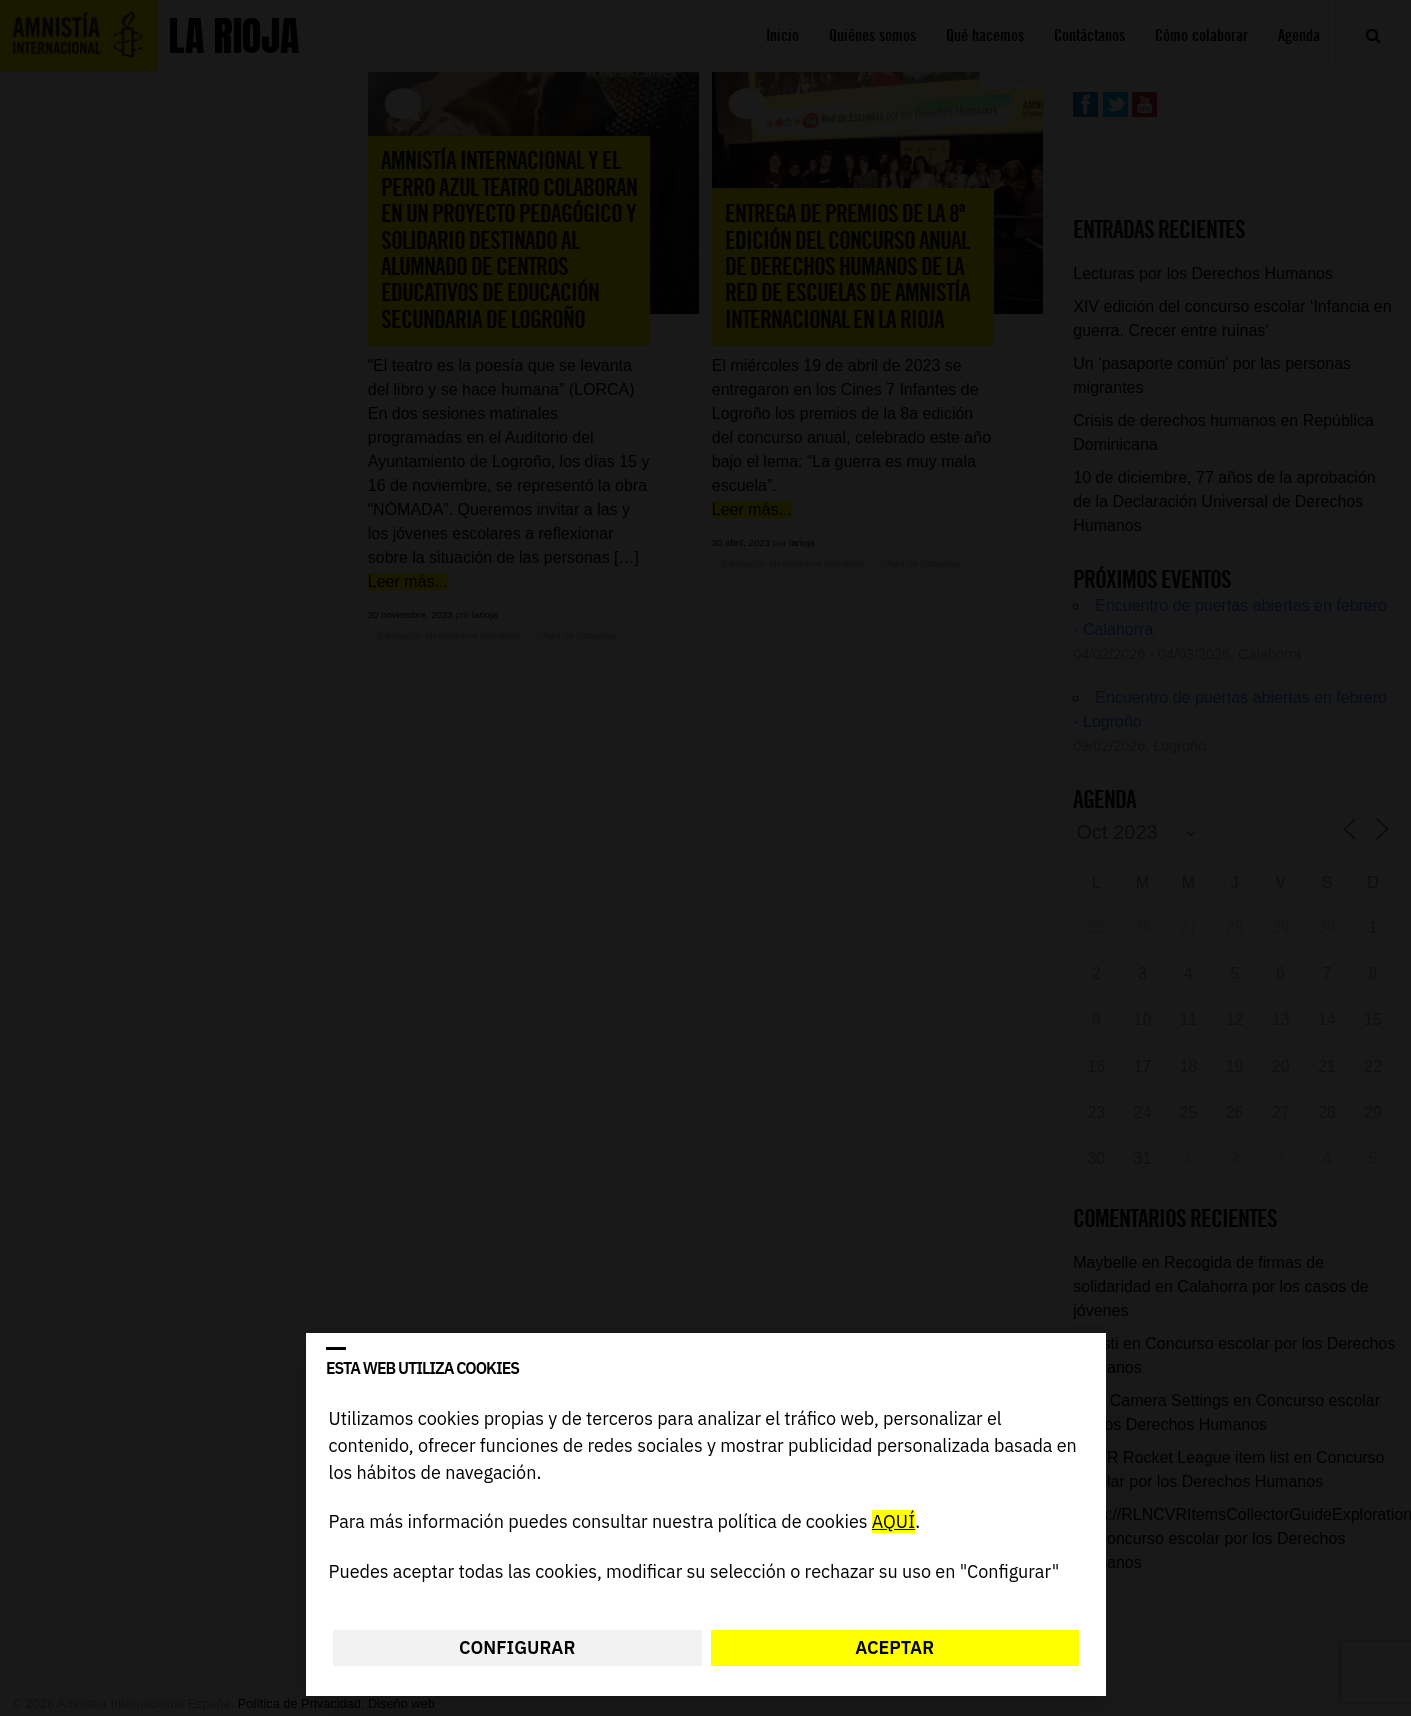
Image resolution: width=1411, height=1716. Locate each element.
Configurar (517, 1647)
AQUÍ (892, 1522)
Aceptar (894, 1647)
